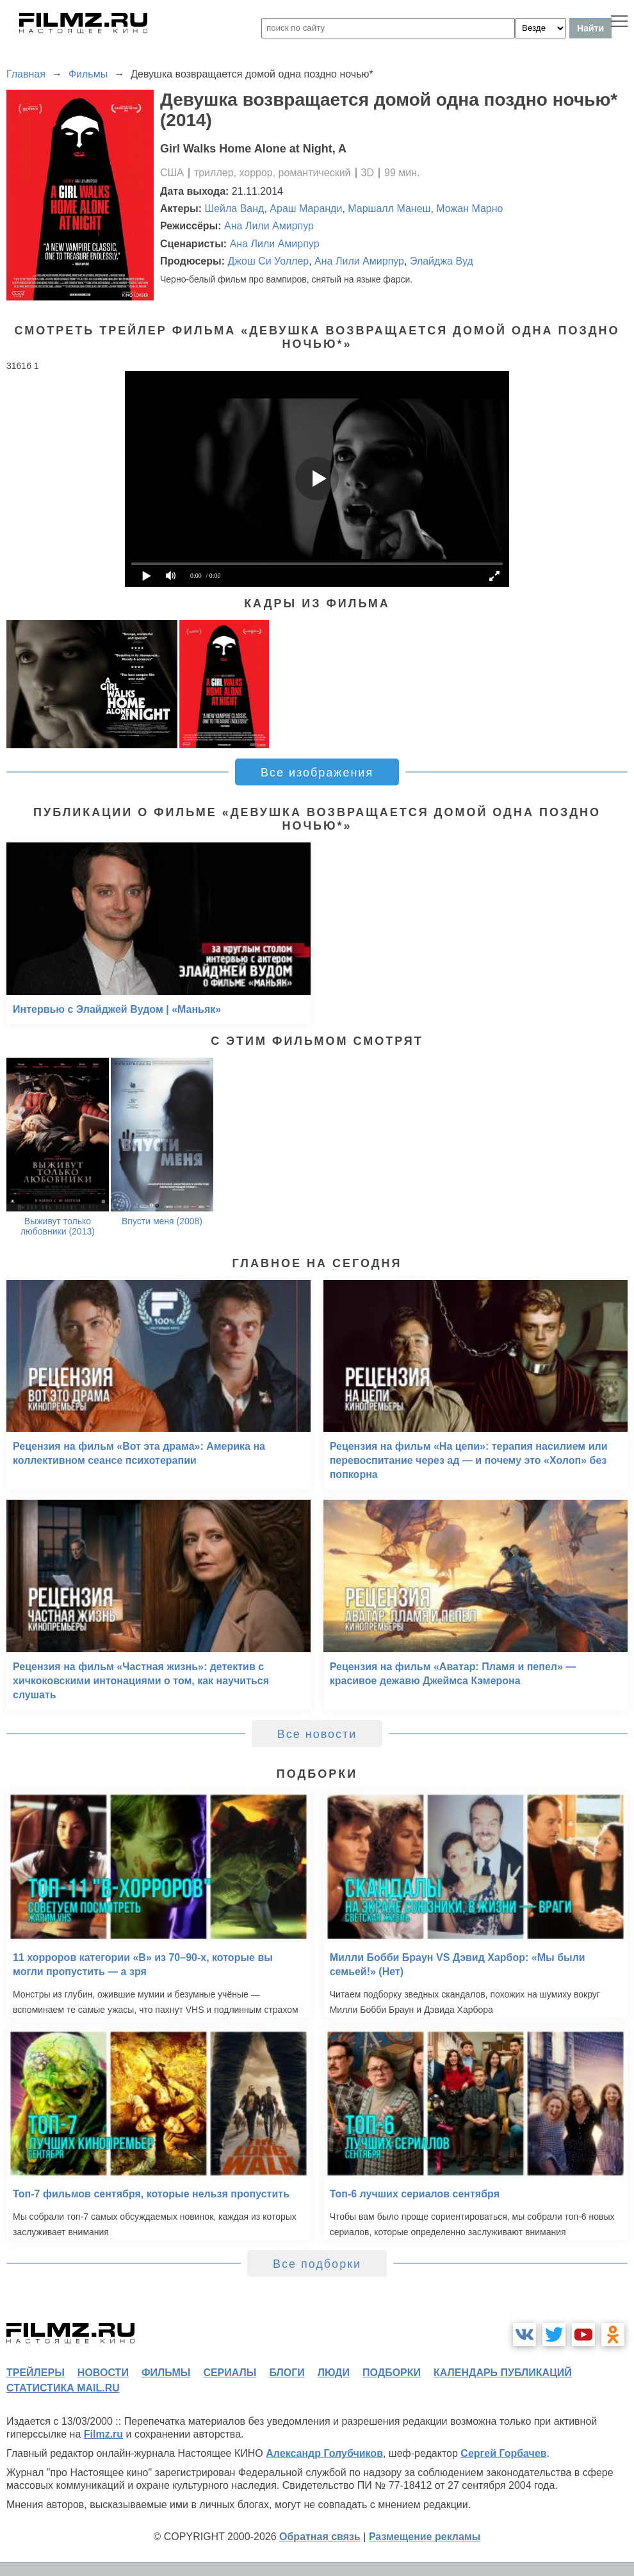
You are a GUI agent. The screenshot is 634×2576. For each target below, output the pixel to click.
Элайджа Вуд (441, 261)
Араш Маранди (306, 208)
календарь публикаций (503, 2372)
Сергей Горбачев (503, 2453)
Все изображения (317, 772)
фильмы (166, 2372)
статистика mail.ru (63, 2388)
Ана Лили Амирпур (269, 225)
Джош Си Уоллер (268, 261)
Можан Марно (469, 208)
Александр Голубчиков (324, 2453)
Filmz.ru (103, 2434)
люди (334, 2372)
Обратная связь (320, 2536)
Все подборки (317, 2264)
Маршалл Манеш (389, 208)
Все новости (317, 1734)
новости (103, 2372)
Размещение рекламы (425, 2536)
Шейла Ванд (234, 208)
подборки (391, 2372)
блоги (286, 2372)
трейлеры (35, 2372)
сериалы (229, 2372)
